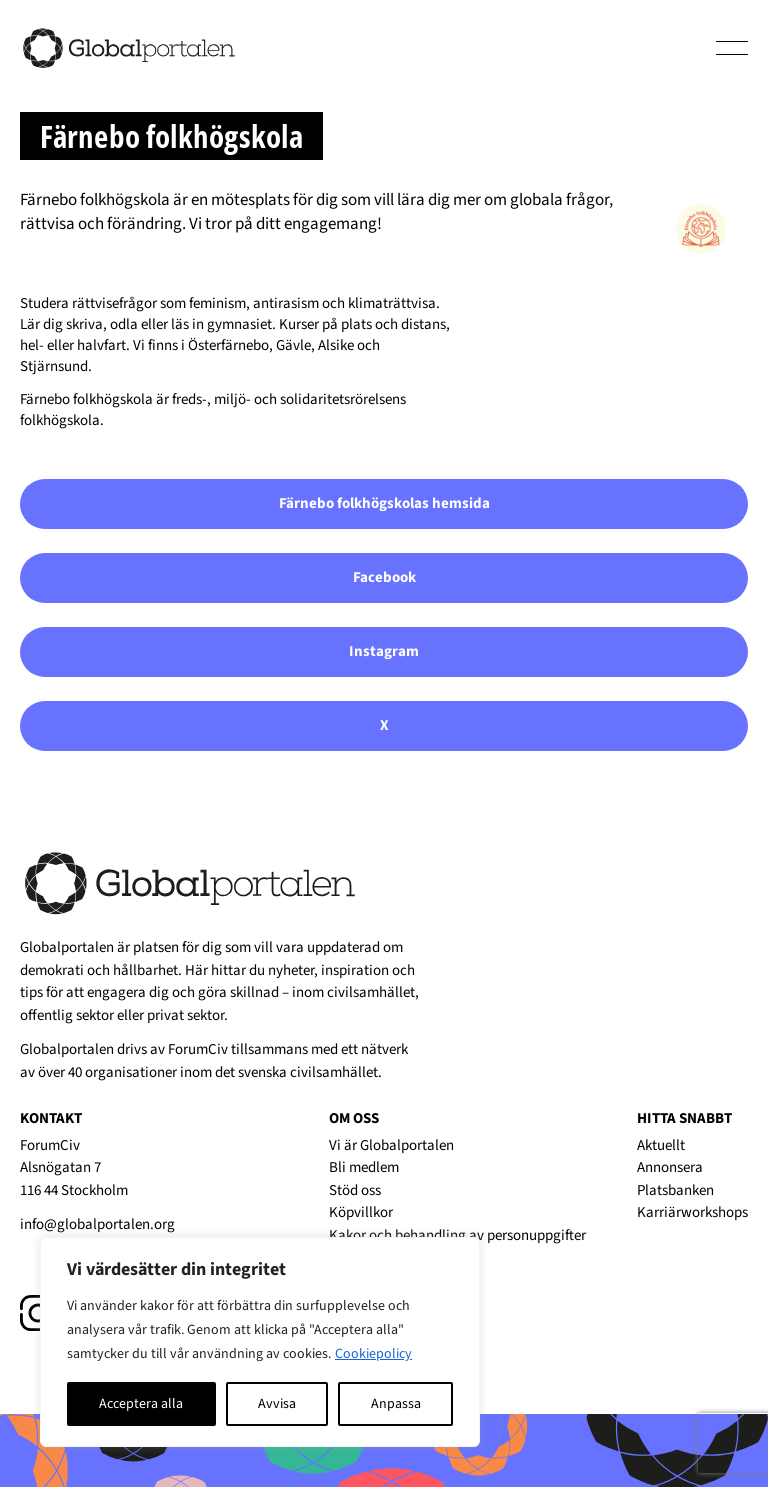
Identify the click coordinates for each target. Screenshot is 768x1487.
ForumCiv (198, 1049)
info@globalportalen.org (97, 1224)
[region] (260, 1342)
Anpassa (396, 1404)
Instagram (384, 651)
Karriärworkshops (692, 1212)
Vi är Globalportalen (391, 1145)
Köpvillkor (361, 1212)
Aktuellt (661, 1145)
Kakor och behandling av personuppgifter (457, 1235)
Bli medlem (364, 1167)
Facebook (384, 577)
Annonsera (670, 1167)
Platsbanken (675, 1190)
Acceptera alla (141, 1404)
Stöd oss (355, 1190)
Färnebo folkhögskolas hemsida (384, 503)
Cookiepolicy (373, 1354)
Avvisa (277, 1404)
